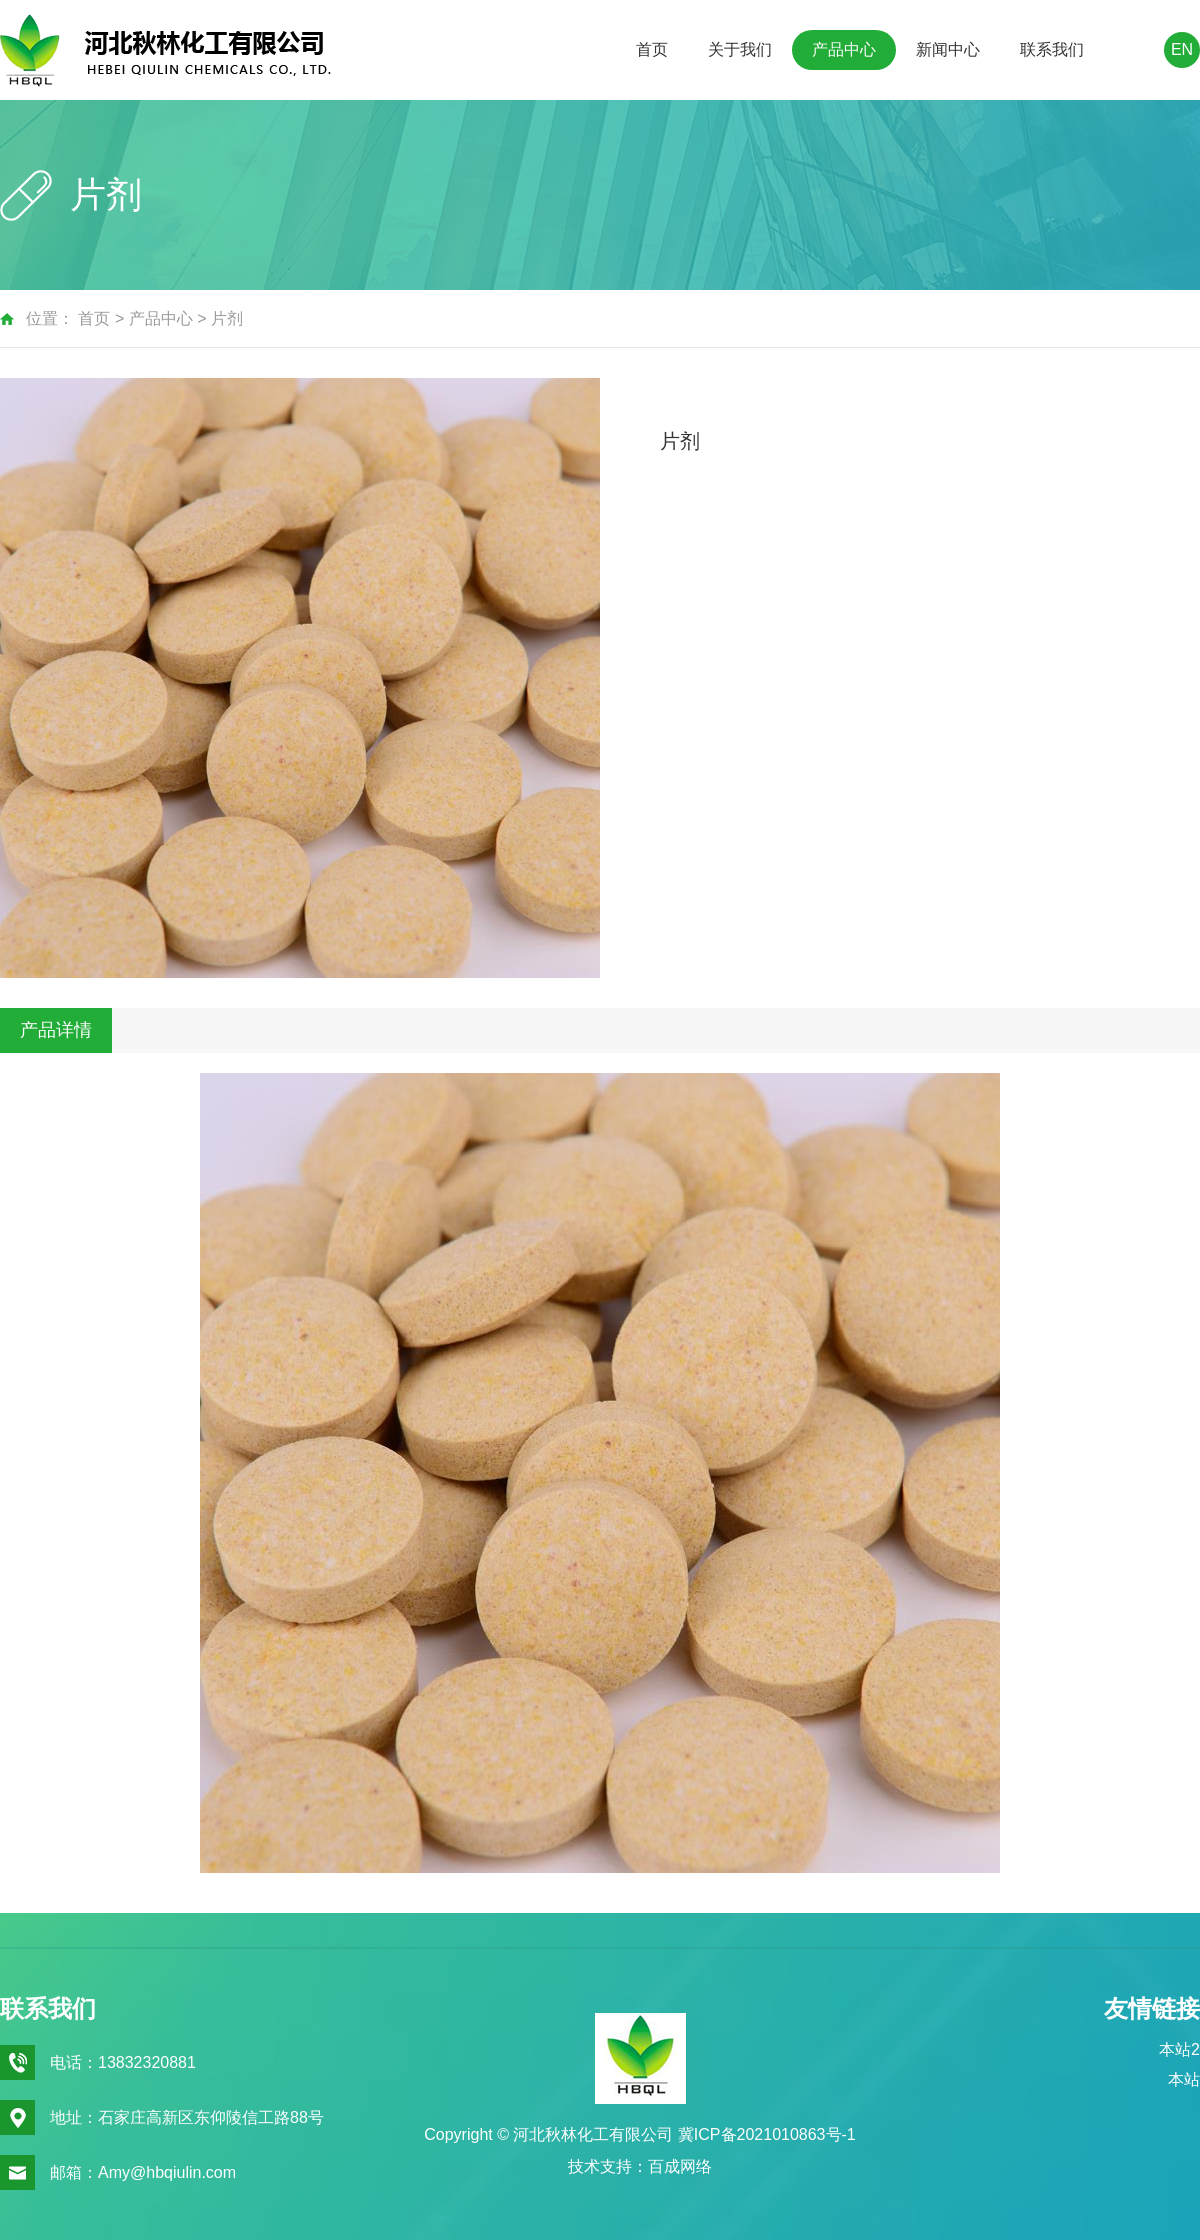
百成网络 (680, 2166)
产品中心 (844, 49)
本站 (1184, 2079)
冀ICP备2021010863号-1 (767, 2134)
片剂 (227, 318)
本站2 (1179, 2049)
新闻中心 (948, 49)
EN (1182, 49)
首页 (652, 49)
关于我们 (740, 49)
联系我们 (1052, 49)
